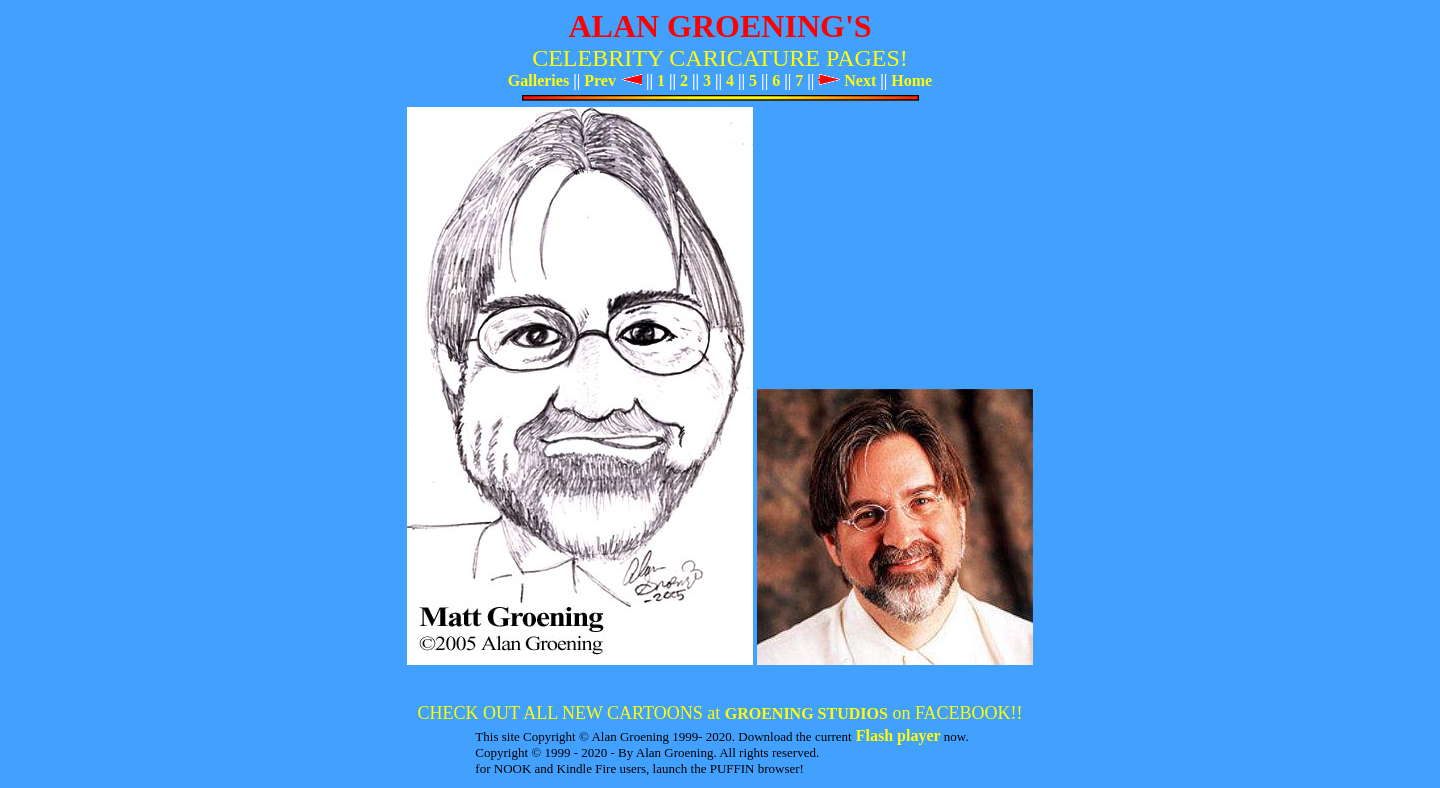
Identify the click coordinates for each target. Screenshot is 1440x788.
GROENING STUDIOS (806, 713)
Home (911, 80)
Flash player (896, 735)
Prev (613, 80)
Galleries (538, 80)
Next (847, 80)
